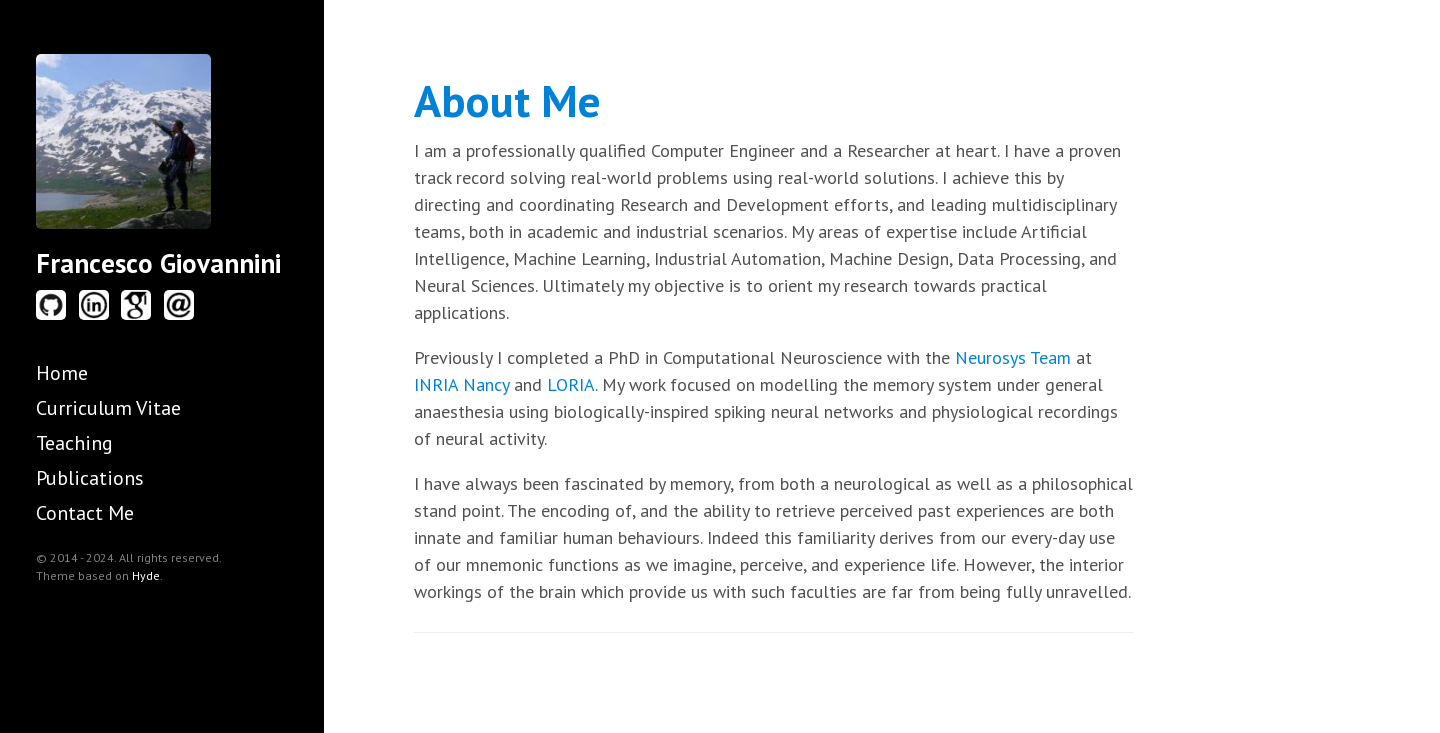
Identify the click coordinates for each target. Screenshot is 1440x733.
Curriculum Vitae (108, 408)
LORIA (571, 384)
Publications (90, 478)
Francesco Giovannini (158, 263)
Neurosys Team (1013, 357)
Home (62, 373)
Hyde (146, 575)
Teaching (74, 443)
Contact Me (85, 513)
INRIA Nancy (461, 384)
